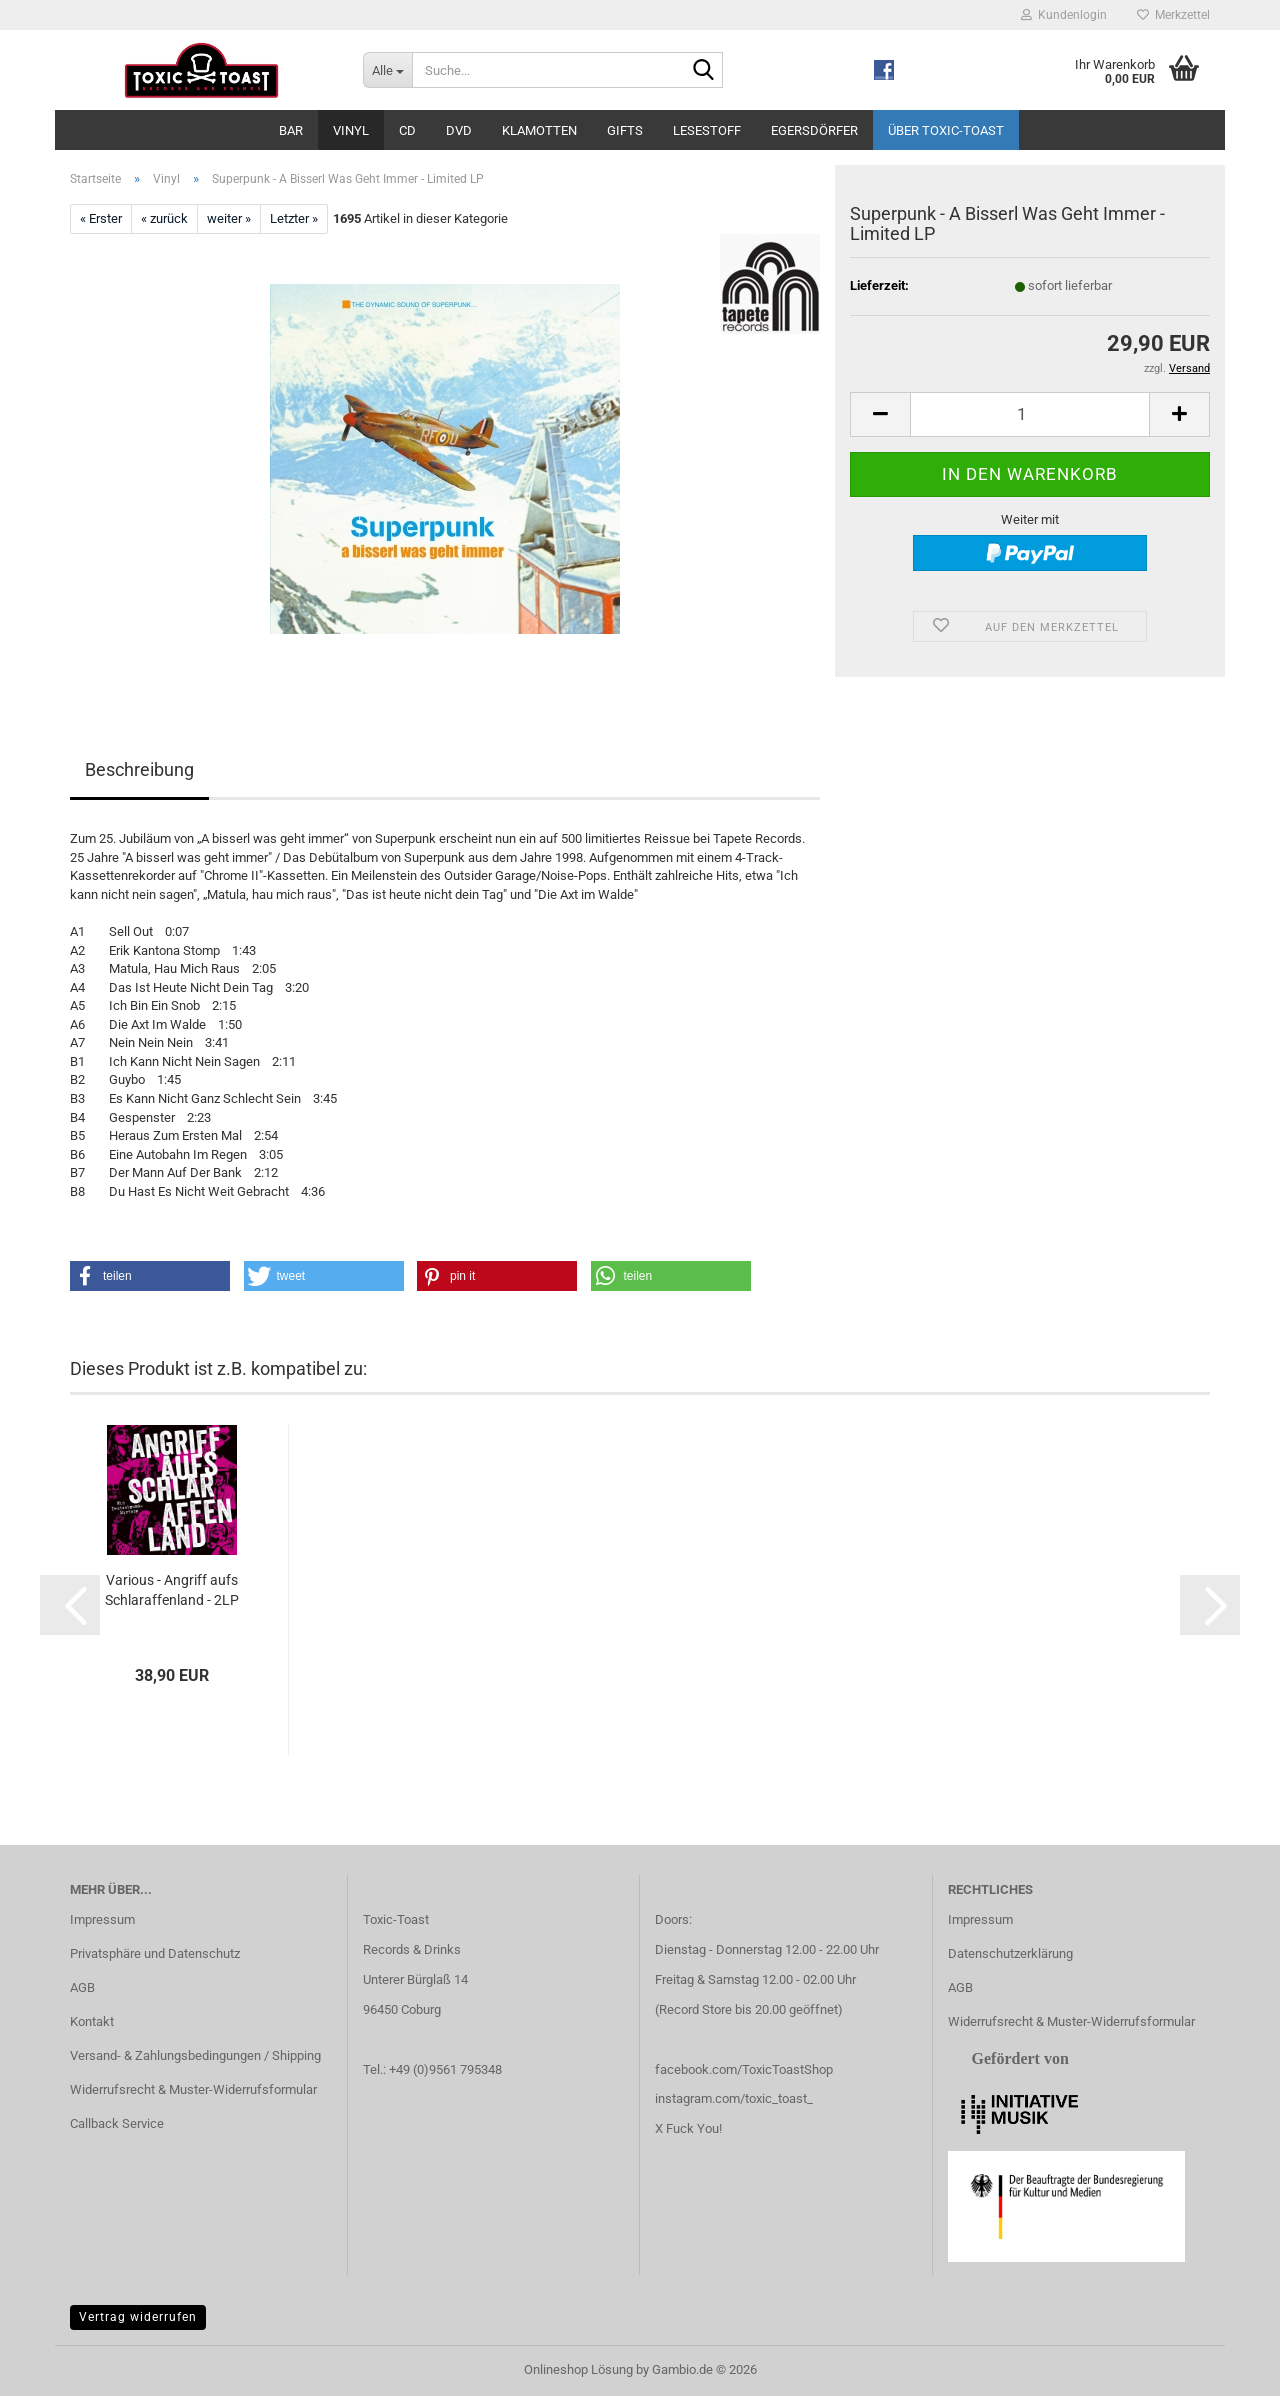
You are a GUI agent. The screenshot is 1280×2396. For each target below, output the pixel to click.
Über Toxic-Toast (946, 130)
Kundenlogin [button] (1064, 15)
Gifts (625, 130)
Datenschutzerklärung (1010, 1953)
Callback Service (117, 2123)
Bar (291, 130)
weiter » (229, 218)
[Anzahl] (1030, 414)
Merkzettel (1173, 15)
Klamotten (539, 130)
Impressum (102, 1919)
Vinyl (351, 130)
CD (407, 130)
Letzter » (294, 218)
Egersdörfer (814, 130)
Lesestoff (707, 130)
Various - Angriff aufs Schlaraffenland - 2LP (172, 1590)
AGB (82, 1987)
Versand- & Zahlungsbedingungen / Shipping (195, 2055)
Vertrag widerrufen (138, 2317)
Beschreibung (139, 769)
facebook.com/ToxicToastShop (744, 2069)
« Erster (101, 218)
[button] (880, 414)
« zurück (164, 218)
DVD (459, 130)
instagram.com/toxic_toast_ (734, 2098)
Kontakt (92, 2021)
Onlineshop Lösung (578, 2369)
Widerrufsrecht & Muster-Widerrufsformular (193, 2089)
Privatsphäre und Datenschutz (155, 1953)
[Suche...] (387, 70)
